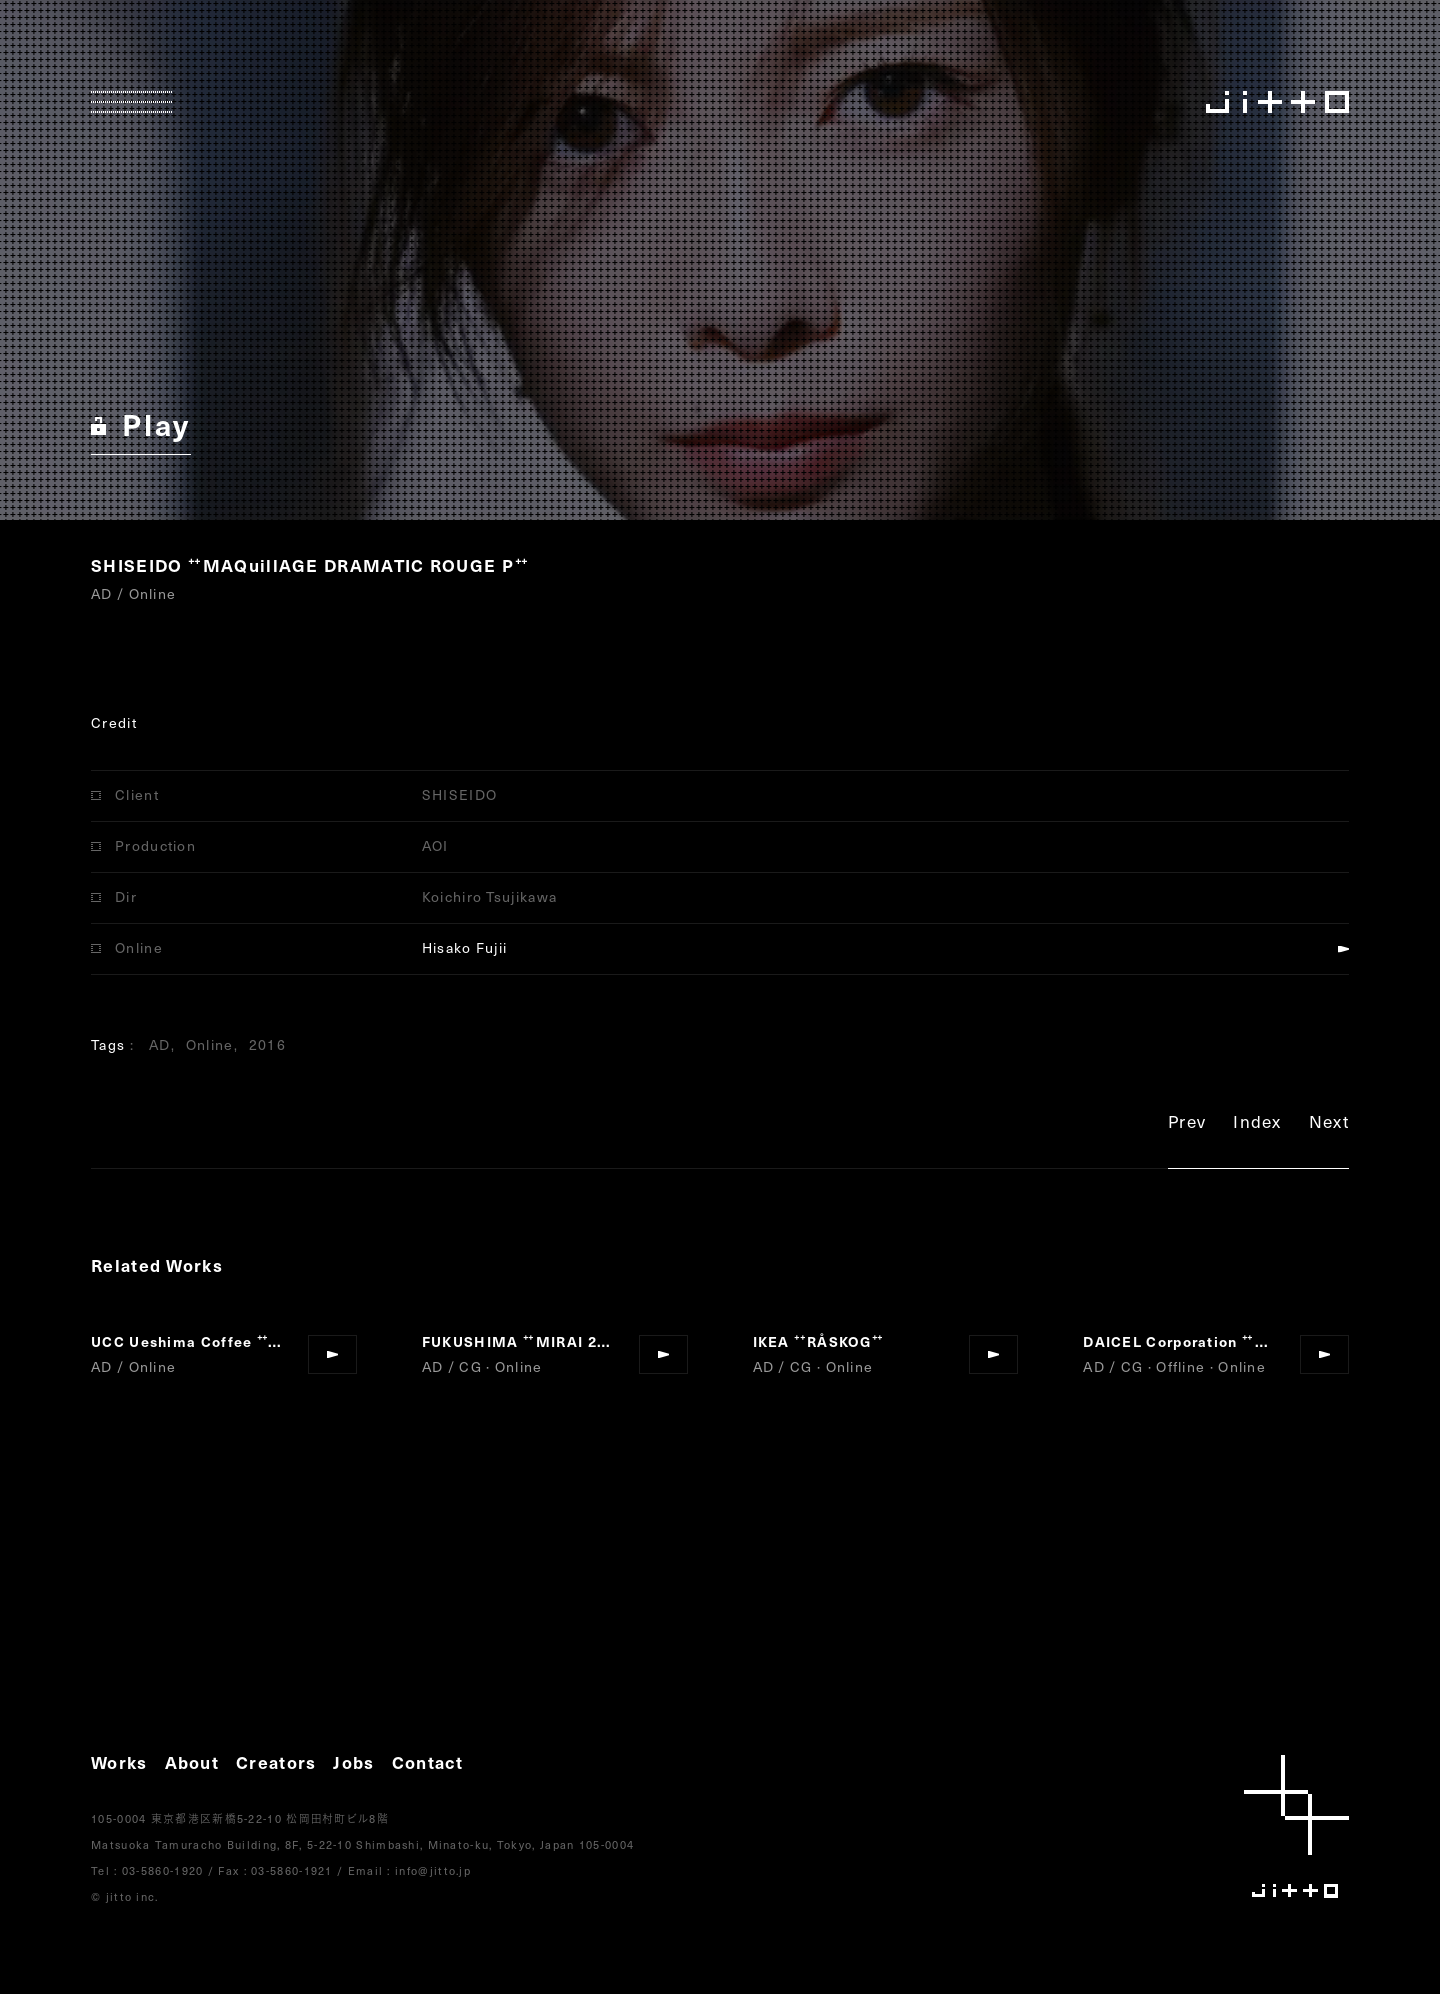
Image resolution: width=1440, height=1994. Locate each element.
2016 (267, 1044)
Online (210, 1044)
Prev (1187, 1124)
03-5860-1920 (163, 1870)
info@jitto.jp (433, 1870)
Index (1257, 1124)
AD (160, 1044)
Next (1329, 1124)
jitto (1296, 1826)
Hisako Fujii (465, 947)
